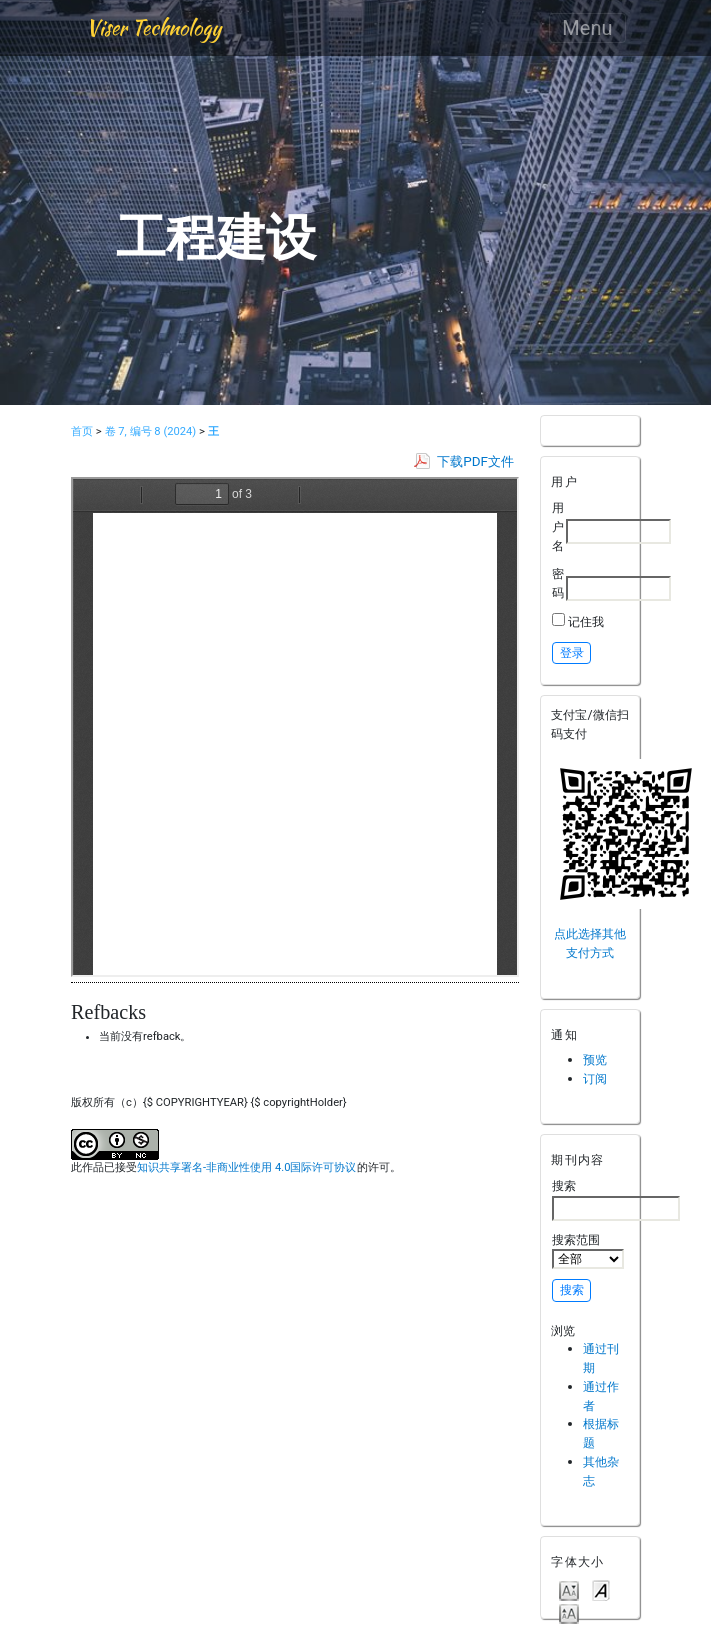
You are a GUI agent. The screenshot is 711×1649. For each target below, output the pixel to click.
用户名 (558, 526)
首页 (82, 431)
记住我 (586, 621)
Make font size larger (569, 1612)
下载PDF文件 (475, 461)
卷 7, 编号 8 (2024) (151, 431)
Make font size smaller (569, 1589)
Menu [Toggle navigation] (587, 28)
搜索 (616, 1199)
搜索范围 (588, 1251)
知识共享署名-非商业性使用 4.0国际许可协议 (246, 1167)
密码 (558, 583)
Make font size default (601, 1589)
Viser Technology (153, 27)
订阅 (595, 1078)
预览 (595, 1059)
